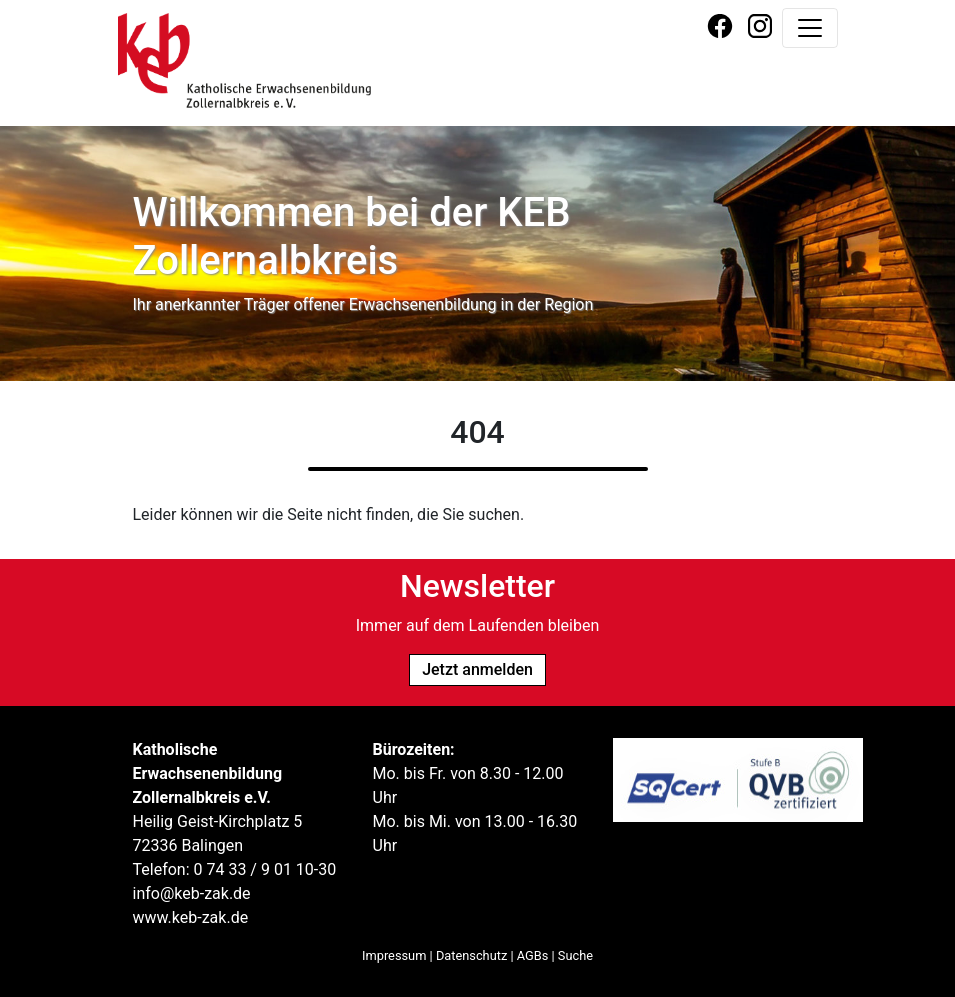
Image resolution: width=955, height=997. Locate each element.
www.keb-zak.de (191, 917)
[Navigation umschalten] (810, 28)
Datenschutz (471, 955)
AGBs (533, 955)
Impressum (394, 955)
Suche (575, 955)
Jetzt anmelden (477, 669)
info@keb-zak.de (192, 893)
